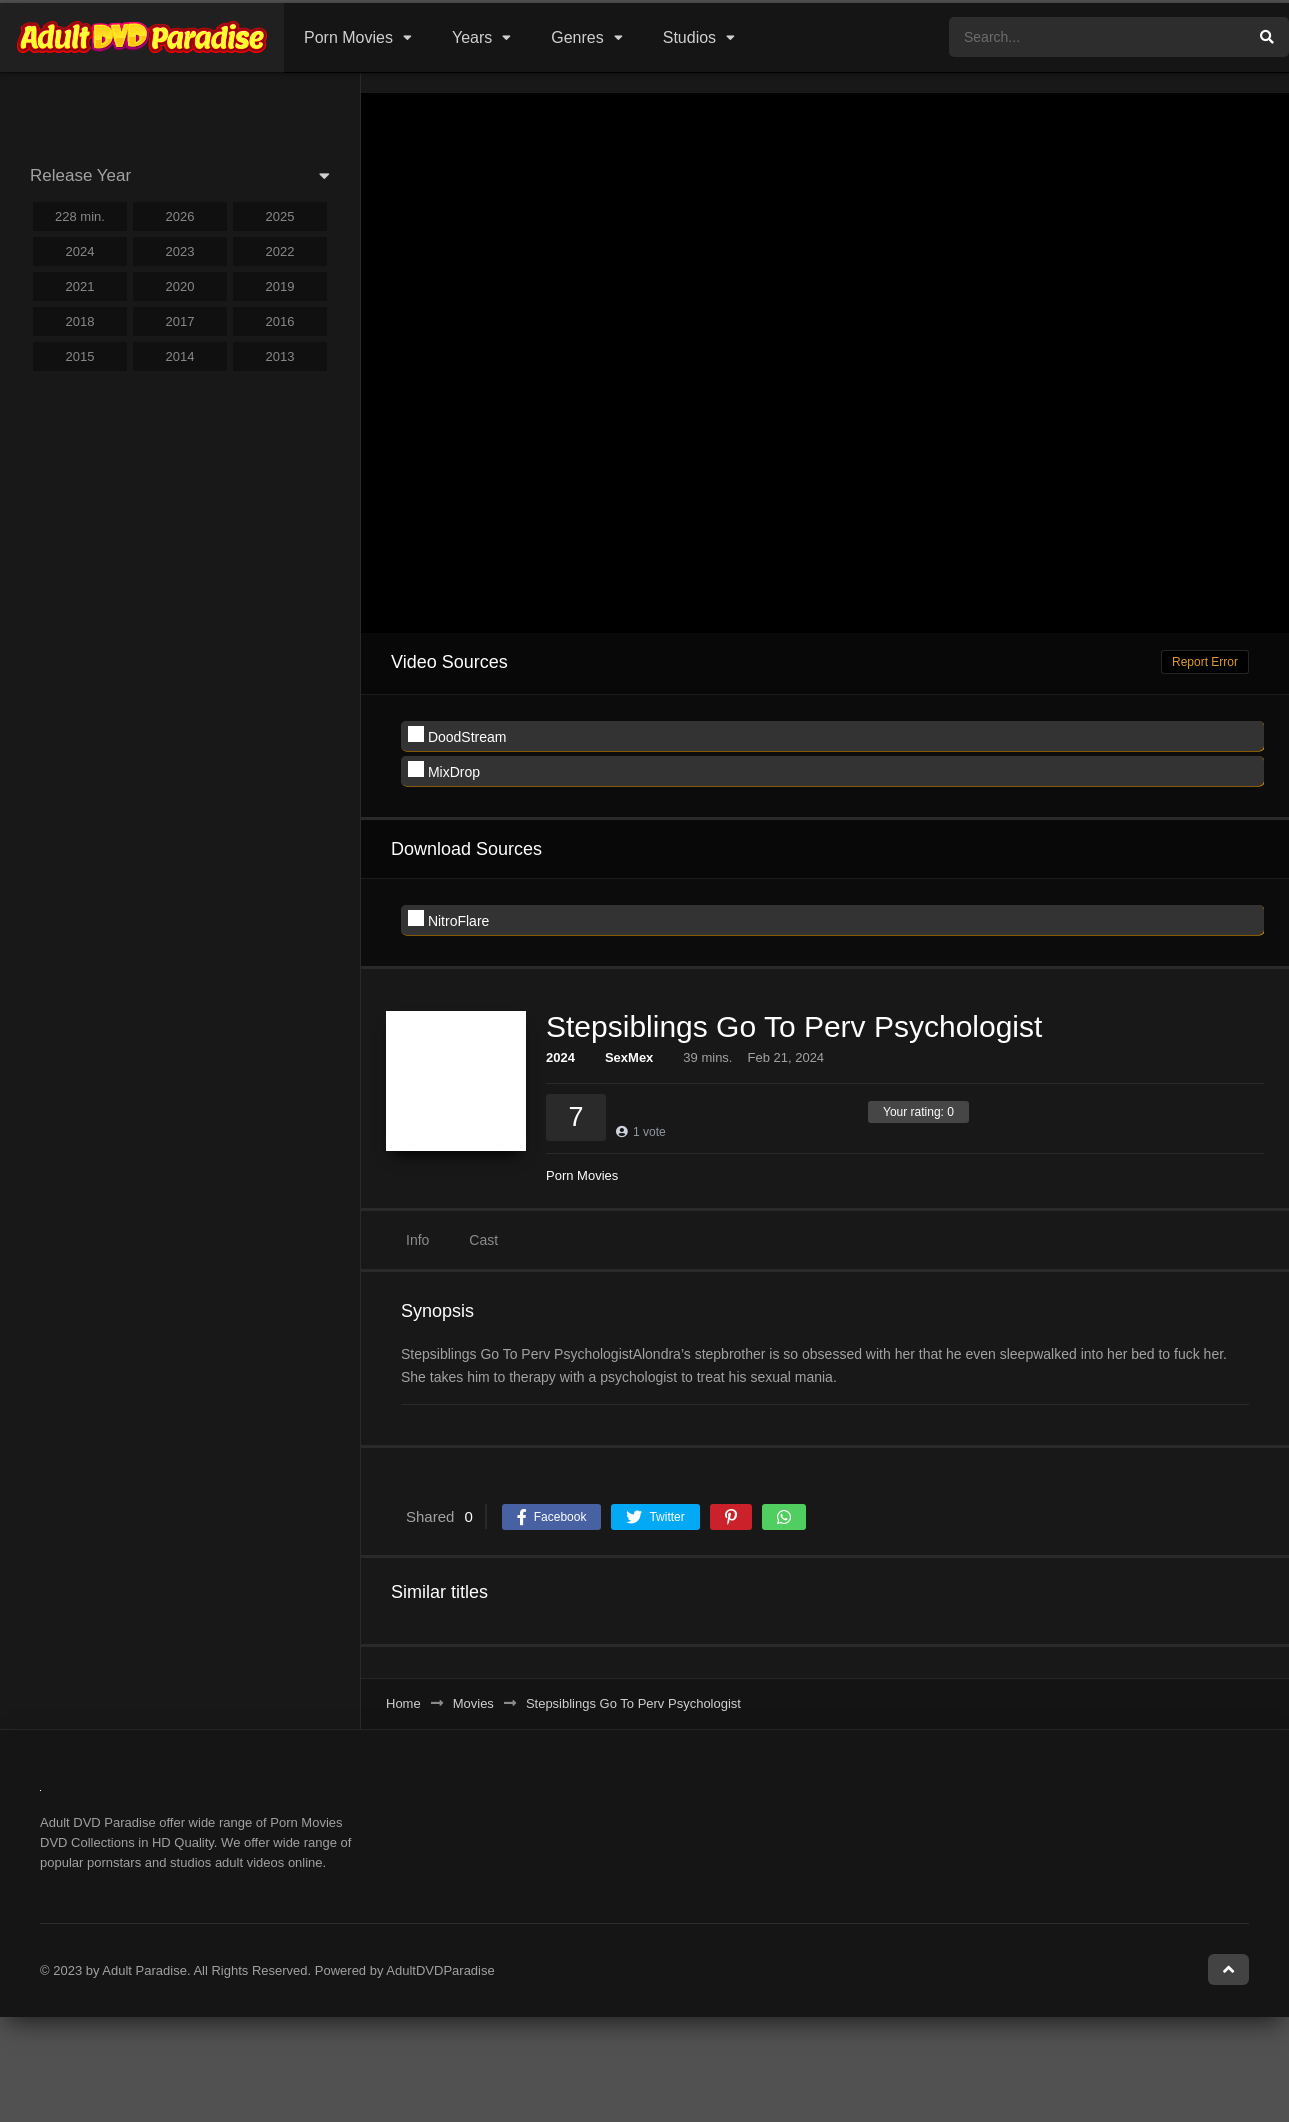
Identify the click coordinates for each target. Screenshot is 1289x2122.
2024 (560, 1057)
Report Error (1205, 662)
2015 (80, 356)
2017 (180, 321)
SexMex (629, 1057)
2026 (180, 216)
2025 (280, 216)
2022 (280, 251)
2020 (180, 286)
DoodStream (457, 735)
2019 (280, 286)
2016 (280, 321)
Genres (577, 37)
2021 (80, 286)
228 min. (80, 216)
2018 (80, 321)
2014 (180, 356)
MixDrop (444, 770)
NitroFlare (448, 919)
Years (472, 37)
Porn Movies (348, 37)
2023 (180, 251)
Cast (483, 1240)
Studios (689, 37)
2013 (280, 356)
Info (417, 1240)
